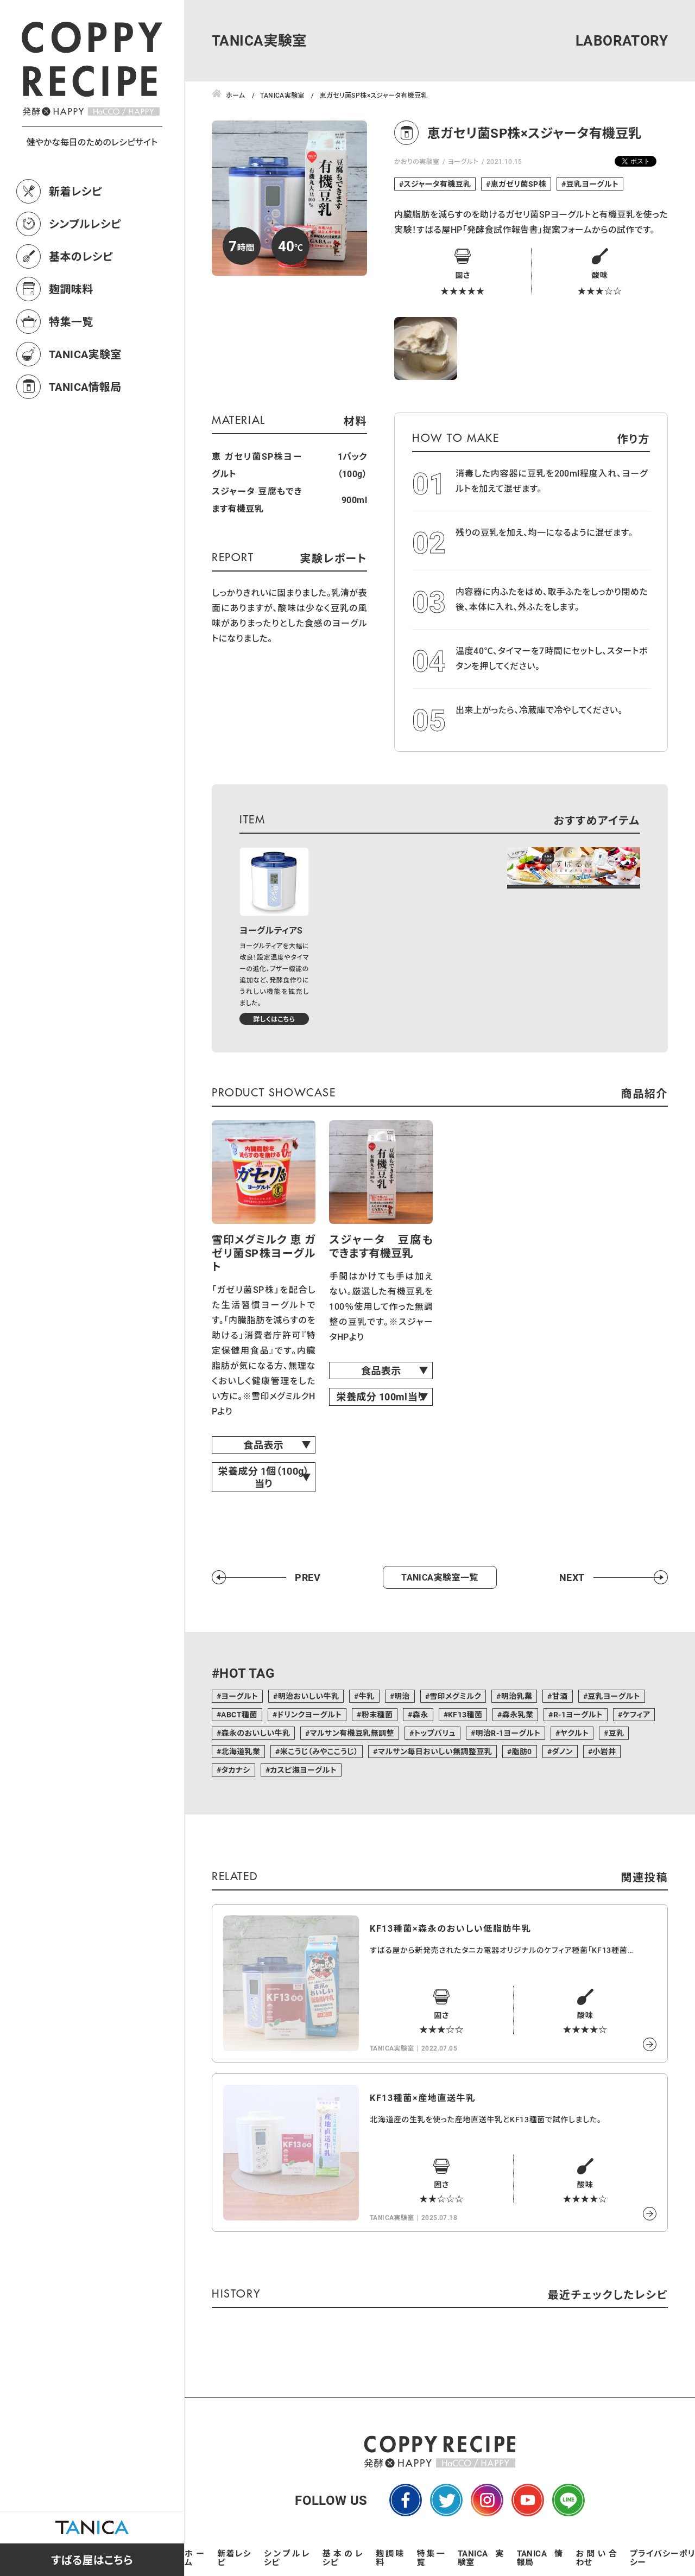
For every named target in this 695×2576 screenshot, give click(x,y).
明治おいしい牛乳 (308, 1696)
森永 (420, 1714)
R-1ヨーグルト (578, 1714)
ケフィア (636, 1714)
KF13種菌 (465, 1714)
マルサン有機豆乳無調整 (352, 1733)
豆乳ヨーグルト (592, 184)
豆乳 (616, 1733)
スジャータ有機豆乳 (437, 184)
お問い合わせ (596, 2557)
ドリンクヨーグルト (309, 1714)
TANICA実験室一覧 (439, 1577)
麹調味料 (71, 289)
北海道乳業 (240, 1751)
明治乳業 (517, 1696)
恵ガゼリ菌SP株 (518, 184)
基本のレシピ (81, 256)
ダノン (562, 1751)
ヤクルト (574, 1733)
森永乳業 (518, 1714)
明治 (402, 1696)
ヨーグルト (462, 161)
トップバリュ (435, 1733)
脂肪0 (522, 1751)
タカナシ (235, 1770)
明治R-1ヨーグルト (507, 1733)
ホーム (194, 2557)
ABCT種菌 (239, 1714)
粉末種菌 (377, 1714)
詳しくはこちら (274, 1018)
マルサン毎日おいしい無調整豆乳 (435, 1751)
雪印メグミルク (455, 1696)
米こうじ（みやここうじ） (319, 1751)
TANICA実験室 (85, 354)
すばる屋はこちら (92, 2560)
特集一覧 (71, 321)
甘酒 (560, 1696)
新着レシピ (75, 191)
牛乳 (367, 1696)
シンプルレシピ (85, 224)
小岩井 (604, 1751)
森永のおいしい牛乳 (255, 1733)
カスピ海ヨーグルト (303, 1770)
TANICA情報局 (85, 386)
